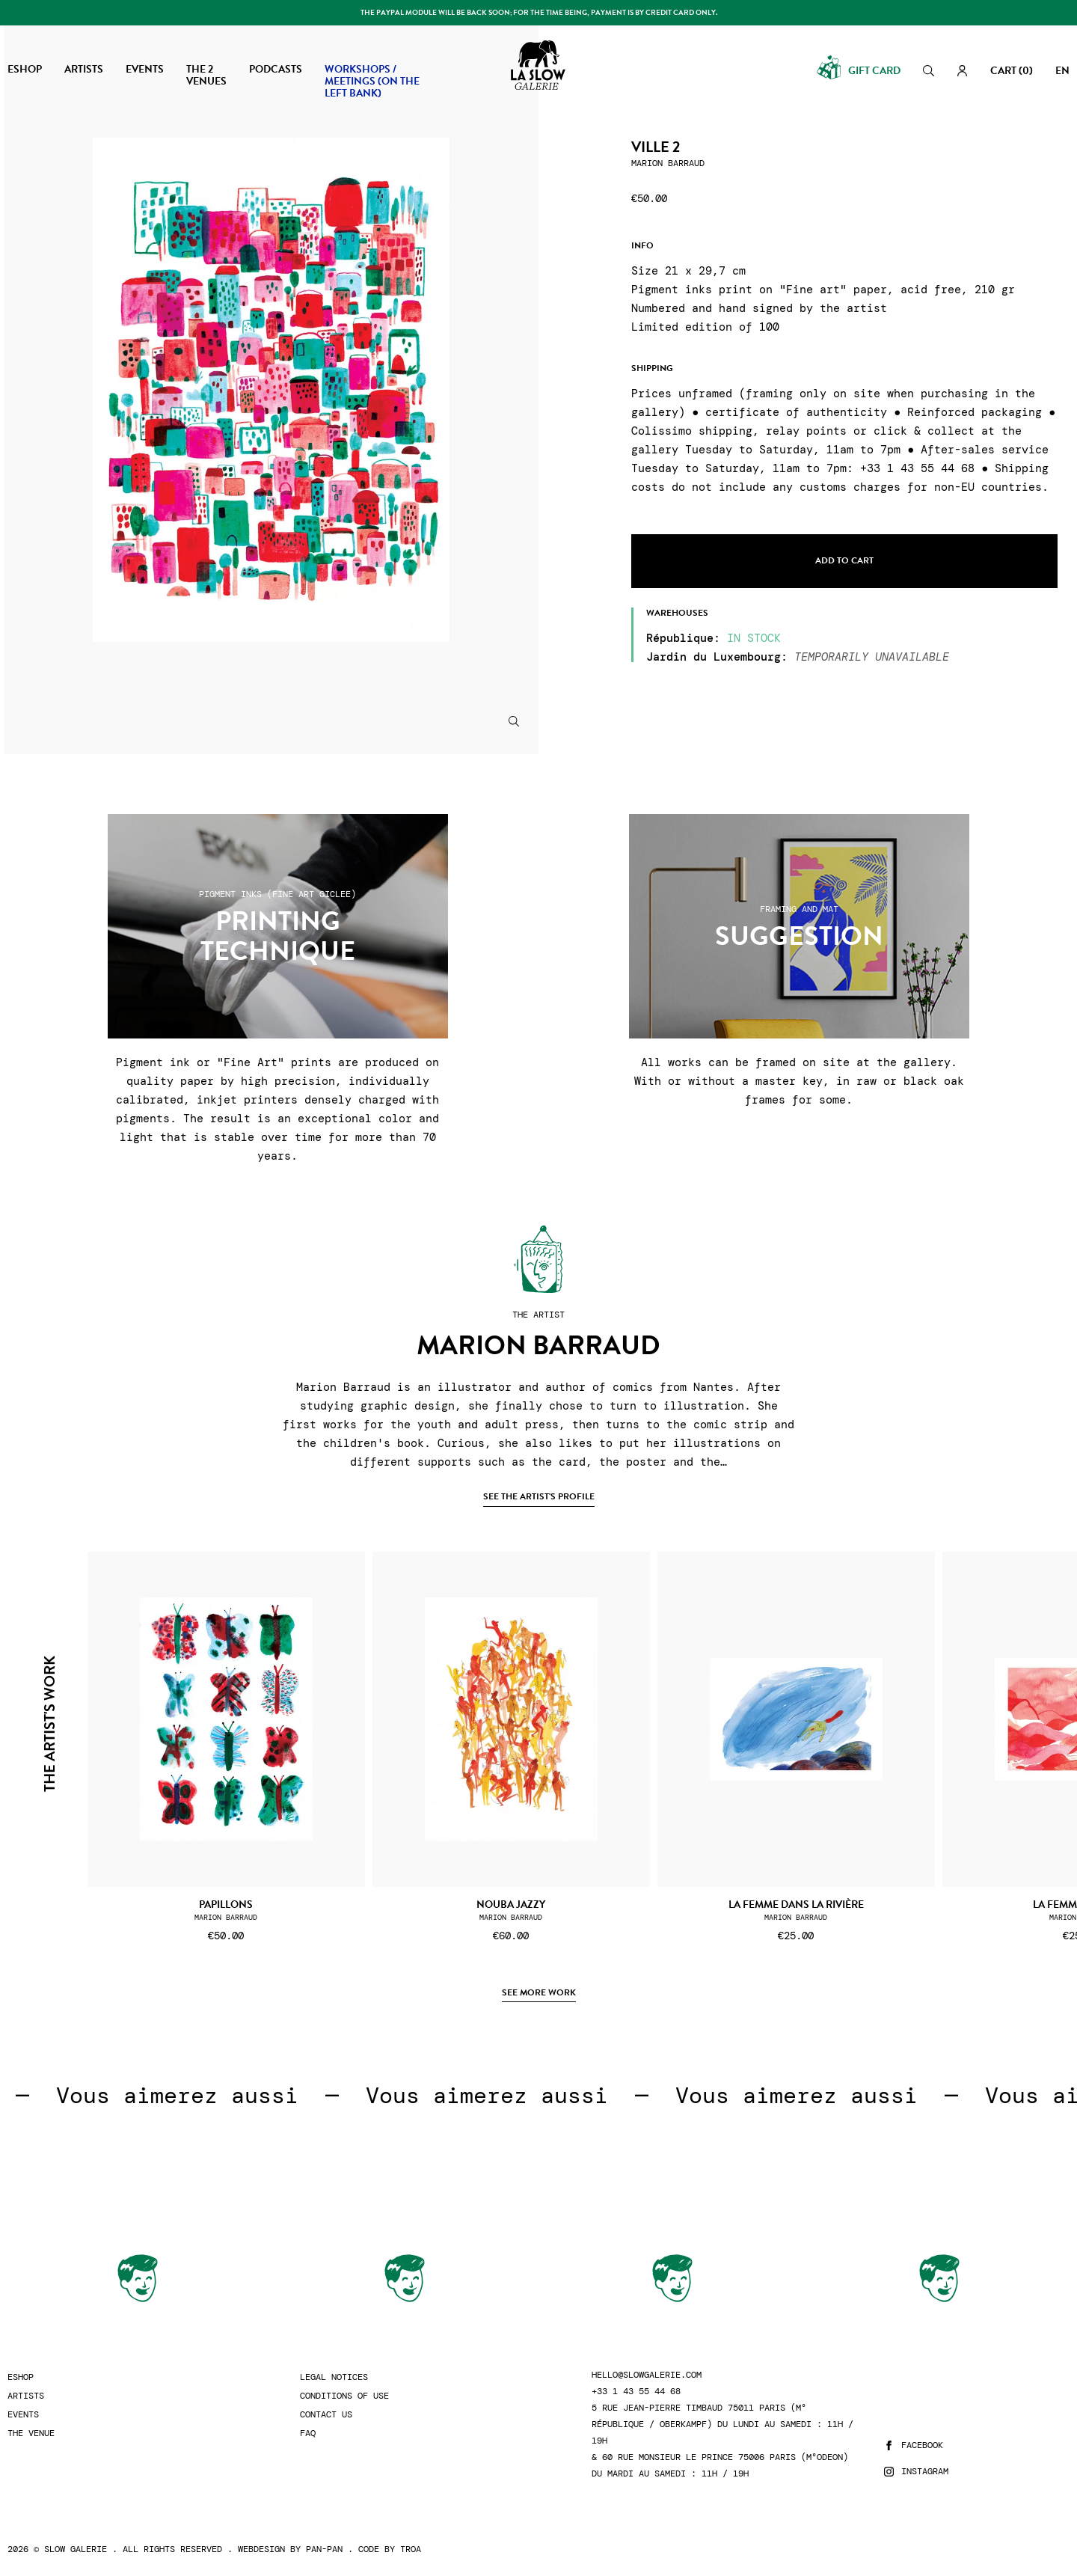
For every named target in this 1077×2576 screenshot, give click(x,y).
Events (23, 2414)
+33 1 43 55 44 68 (636, 2391)
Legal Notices (334, 2377)
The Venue (31, 2433)
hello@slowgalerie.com (647, 2375)
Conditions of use (344, 2396)
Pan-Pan (324, 2549)
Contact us (326, 2414)
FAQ (308, 2433)
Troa (410, 2549)
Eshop (20, 2377)
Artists (25, 2396)
